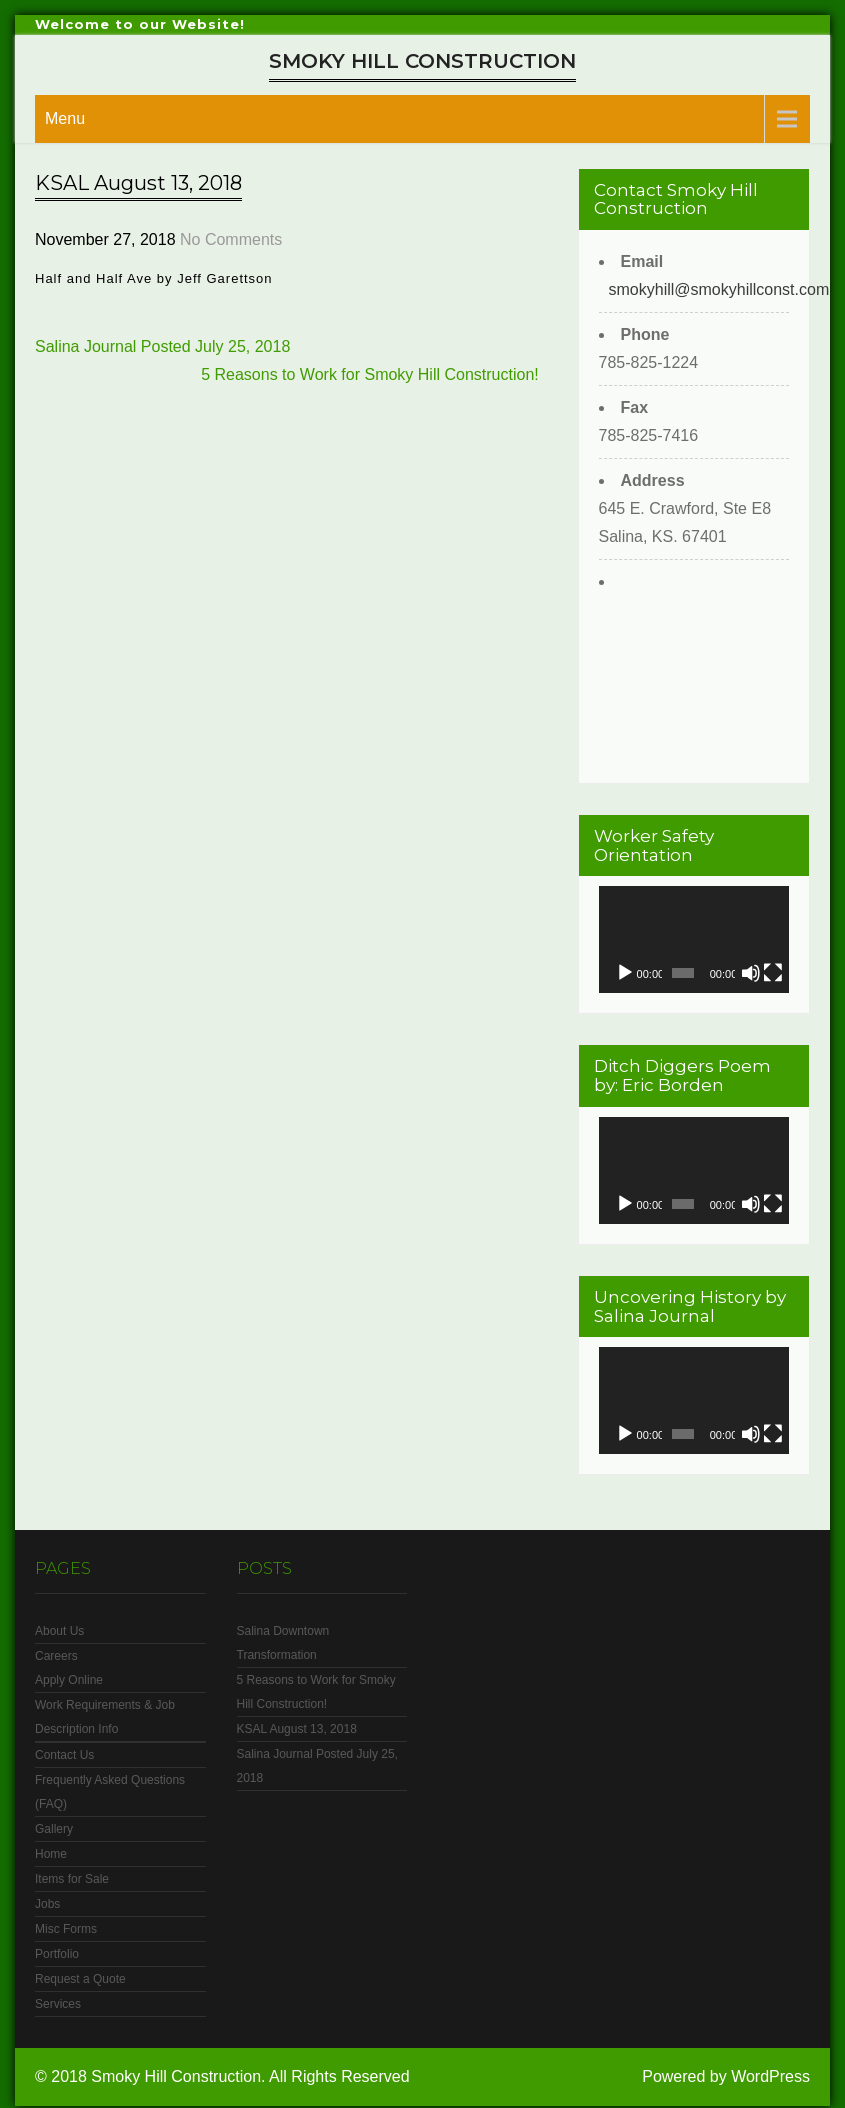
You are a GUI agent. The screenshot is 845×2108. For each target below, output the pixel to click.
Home (51, 1854)
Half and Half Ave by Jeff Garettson (156, 278)
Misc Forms (66, 1929)
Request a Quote (80, 1979)
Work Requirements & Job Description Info (105, 1717)
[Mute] (751, 973)
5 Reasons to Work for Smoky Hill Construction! (370, 374)
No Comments (231, 239)
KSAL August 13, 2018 (297, 1729)
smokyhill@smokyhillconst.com (719, 289)
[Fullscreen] (773, 973)
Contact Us (64, 1755)
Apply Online (69, 1680)
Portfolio (57, 1954)
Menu (65, 118)
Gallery (54, 1829)
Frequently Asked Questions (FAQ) (110, 1792)
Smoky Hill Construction (422, 61)
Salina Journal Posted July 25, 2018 (162, 346)
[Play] (625, 973)
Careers (56, 1656)
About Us (59, 1631)
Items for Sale (72, 1879)
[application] (694, 939)
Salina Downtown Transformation (283, 1643)
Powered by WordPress (726, 2076)
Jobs (47, 1904)
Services (58, 2004)
